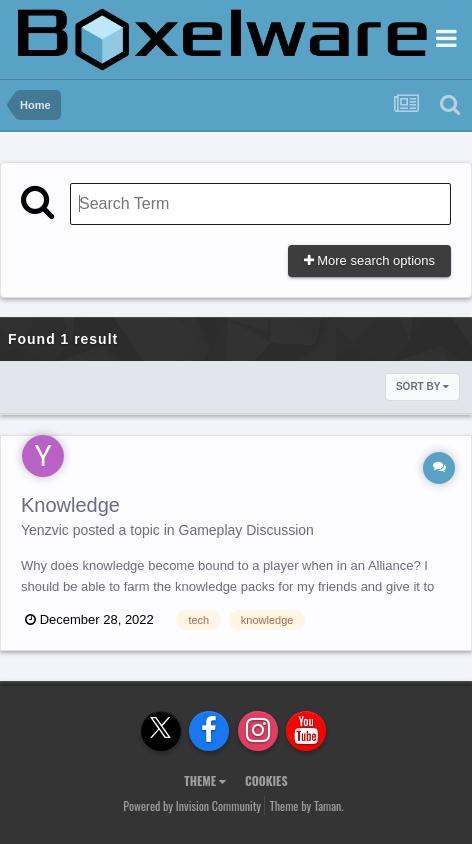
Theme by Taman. (307, 805)
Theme (205, 780)
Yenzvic (45, 530)
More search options (369, 260)
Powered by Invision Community (192, 805)
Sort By (422, 386)
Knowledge (70, 505)
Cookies (266, 780)
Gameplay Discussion (246, 530)
